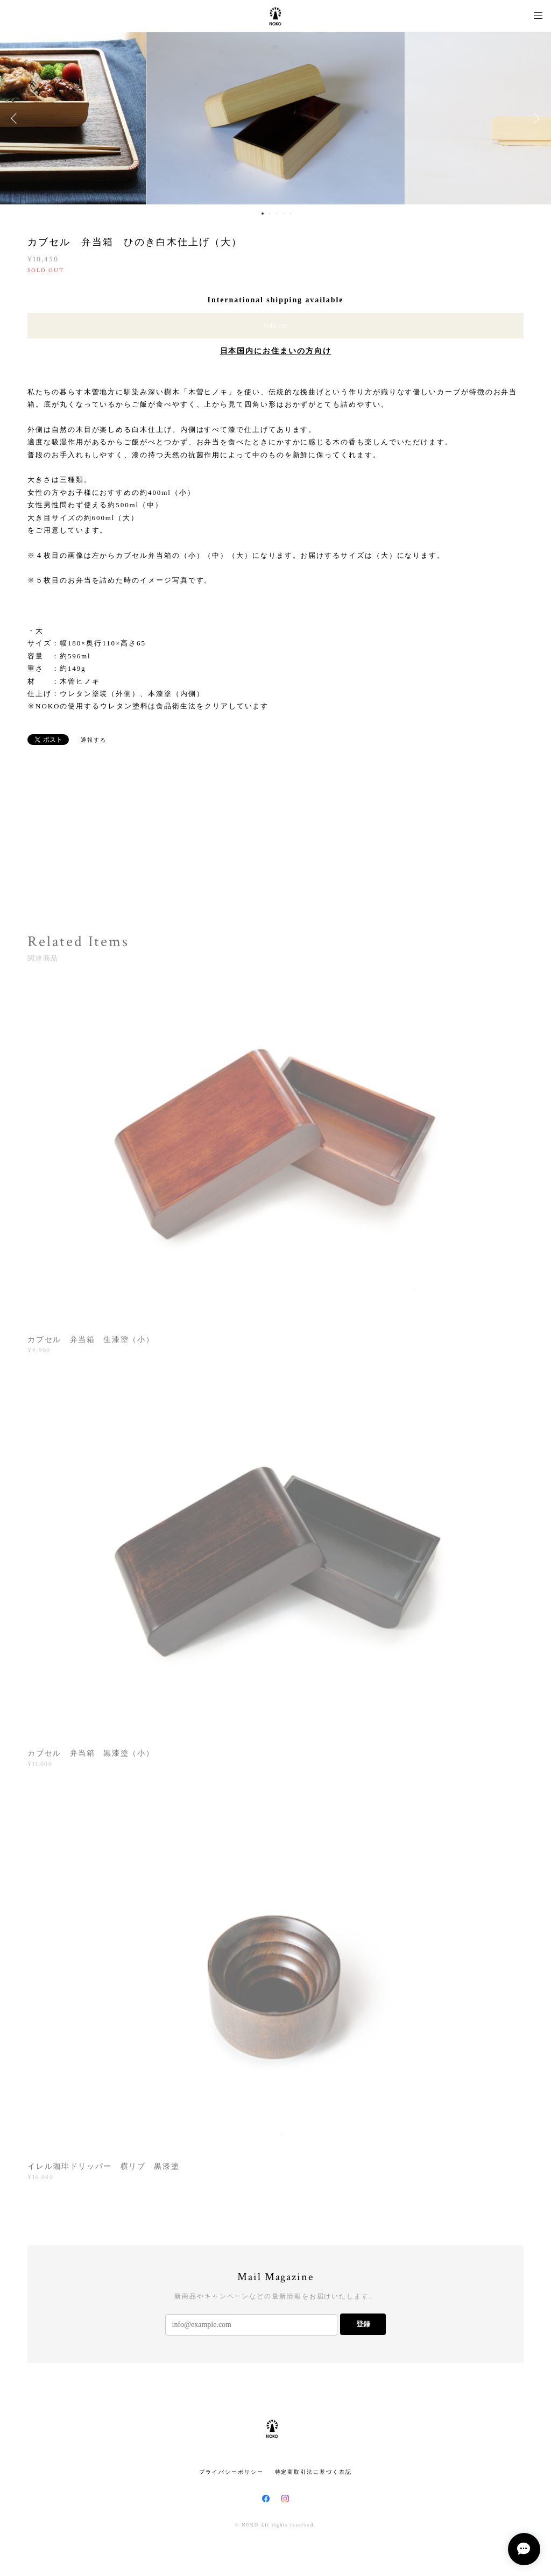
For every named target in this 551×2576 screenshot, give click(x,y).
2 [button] (270, 213)
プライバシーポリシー (231, 2472)
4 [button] (283, 213)
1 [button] (263, 213)
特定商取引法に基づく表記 (313, 2472)
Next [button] (534, 118)
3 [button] (277, 213)
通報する (94, 740)
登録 (363, 2324)
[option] (275, 118)
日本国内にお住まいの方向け (275, 351)
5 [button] (290, 213)
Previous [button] (16, 118)
